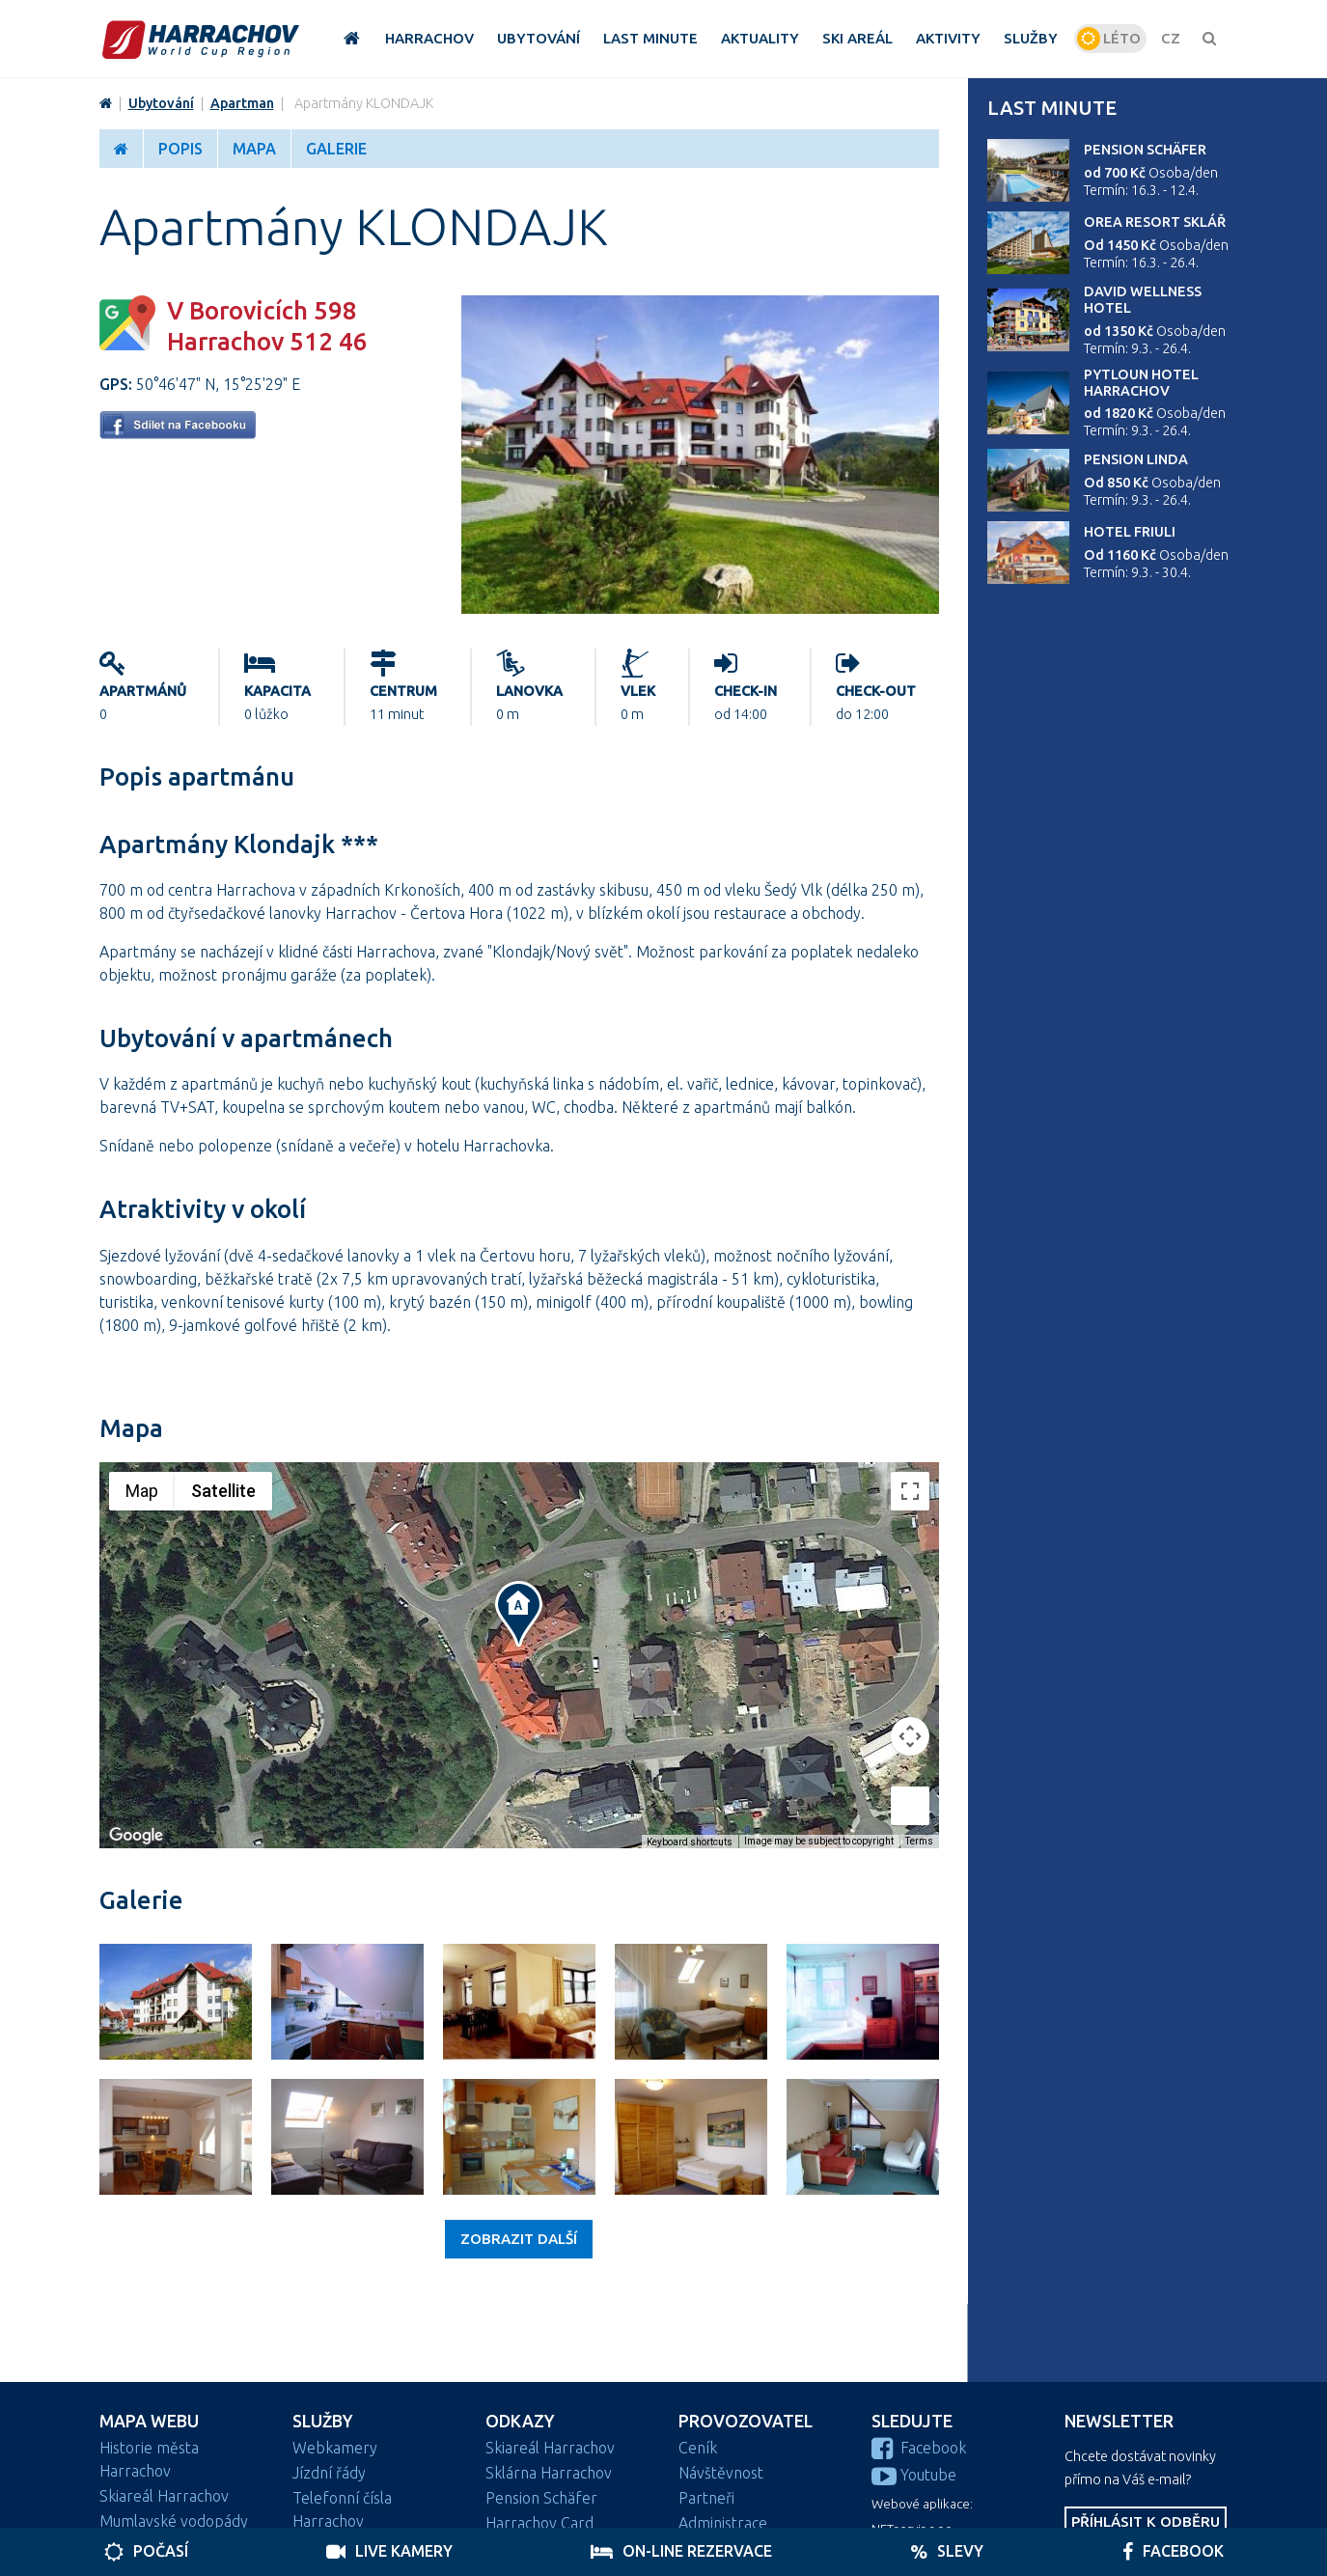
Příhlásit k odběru (1145, 2521)
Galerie (336, 148)
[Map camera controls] (910, 1736)
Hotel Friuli (1129, 532)
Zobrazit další (518, 2238)
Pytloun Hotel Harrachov (1141, 383)
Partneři (706, 2498)
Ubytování (161, 103)
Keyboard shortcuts (690, 1842)
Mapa (254, 148)
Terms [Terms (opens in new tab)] (919, 1841)
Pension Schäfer (1145, 149)
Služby (322, 2421)
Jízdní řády (329, 2472)
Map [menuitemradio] (141, 1491)
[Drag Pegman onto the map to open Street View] (910, 1806)
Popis (180, 148)
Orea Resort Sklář (1155, 222)
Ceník (697, 2447)
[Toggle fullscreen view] (910, 1491)
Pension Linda (1136, 459)
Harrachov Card (539, 2523)
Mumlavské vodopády (173, 2521)
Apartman (242, 103)
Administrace (722, 2523)
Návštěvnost (720, 2472)
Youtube (913, 2474)
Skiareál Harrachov (164, 2496)
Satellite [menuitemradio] (223, 1491)
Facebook (918, 2447)
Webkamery (334, 2447)
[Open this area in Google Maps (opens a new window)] (136, 1835)
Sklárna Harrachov (548, 2472)
